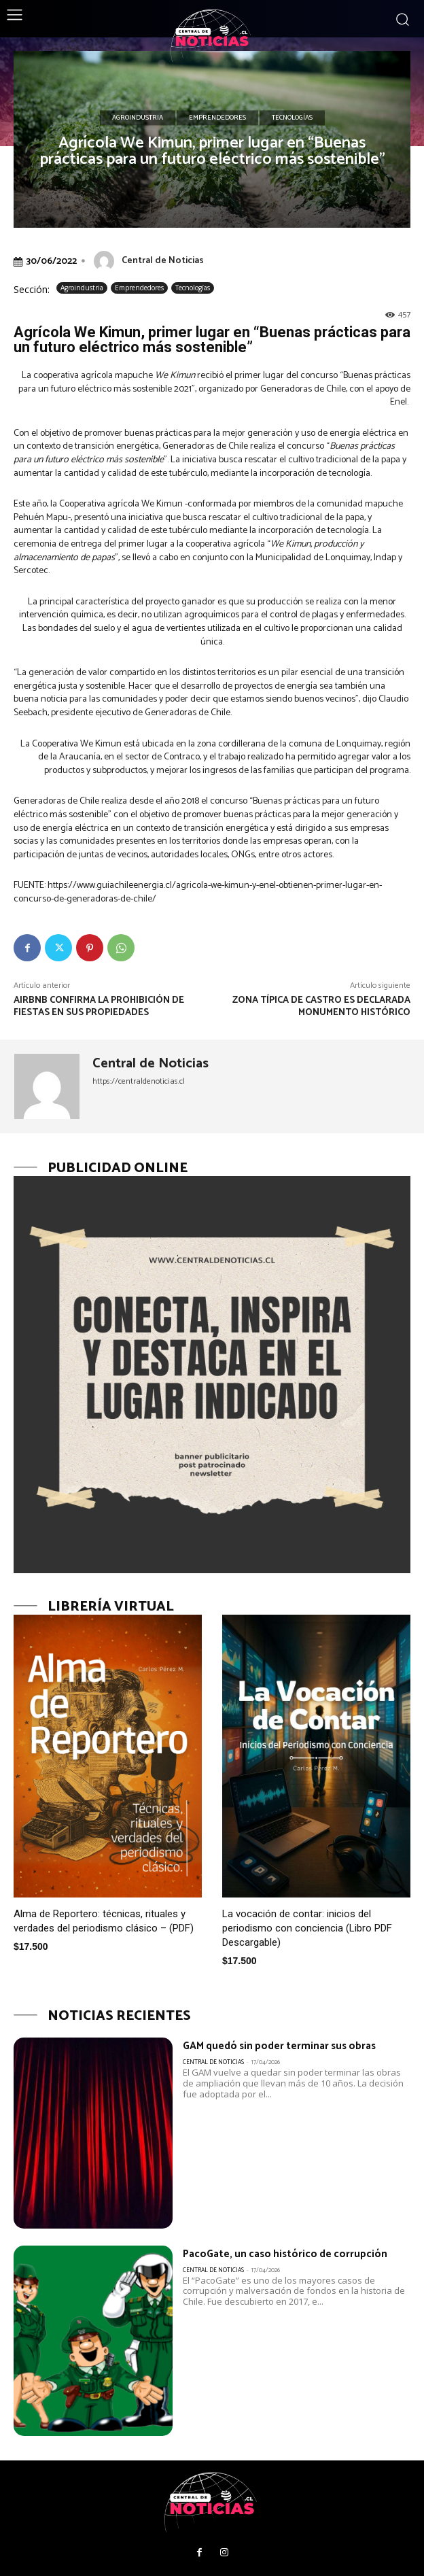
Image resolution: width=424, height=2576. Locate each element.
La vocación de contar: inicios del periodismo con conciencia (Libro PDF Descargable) (307, 1928)
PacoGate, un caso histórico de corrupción (285, 2254)
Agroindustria (137, 118)
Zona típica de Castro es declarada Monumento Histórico (321, 1006)
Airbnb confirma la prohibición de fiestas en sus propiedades (99, 1006)
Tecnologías (292, 118)
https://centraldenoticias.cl (138, 1081)
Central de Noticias (163, 261)
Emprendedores (217, 118)
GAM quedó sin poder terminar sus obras (279, 2046)
